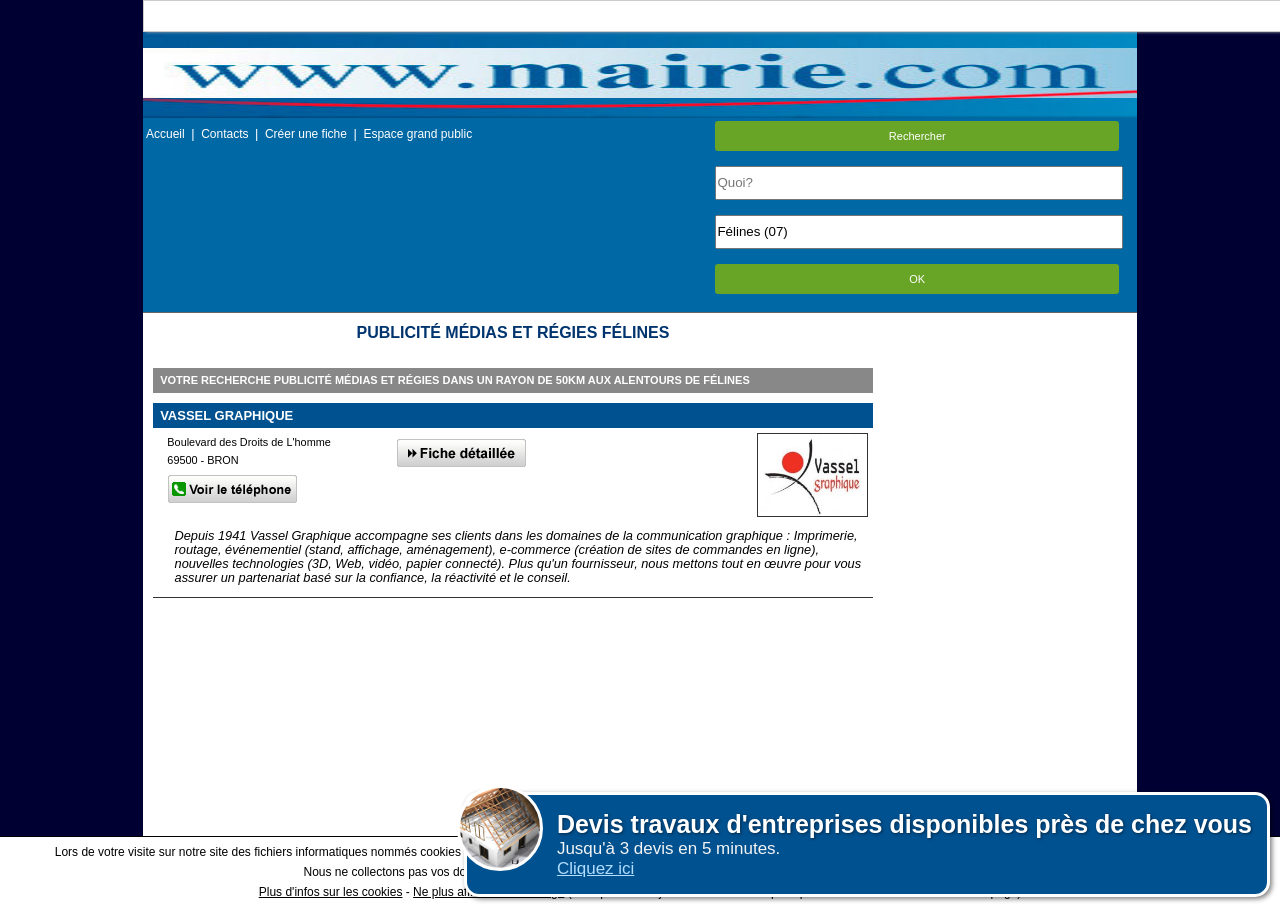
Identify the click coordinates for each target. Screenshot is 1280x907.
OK (917, 279)
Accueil (165, 134)
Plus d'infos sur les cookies (331, 892)
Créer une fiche (306, 134)
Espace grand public (417, 134)
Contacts (224, 134)
